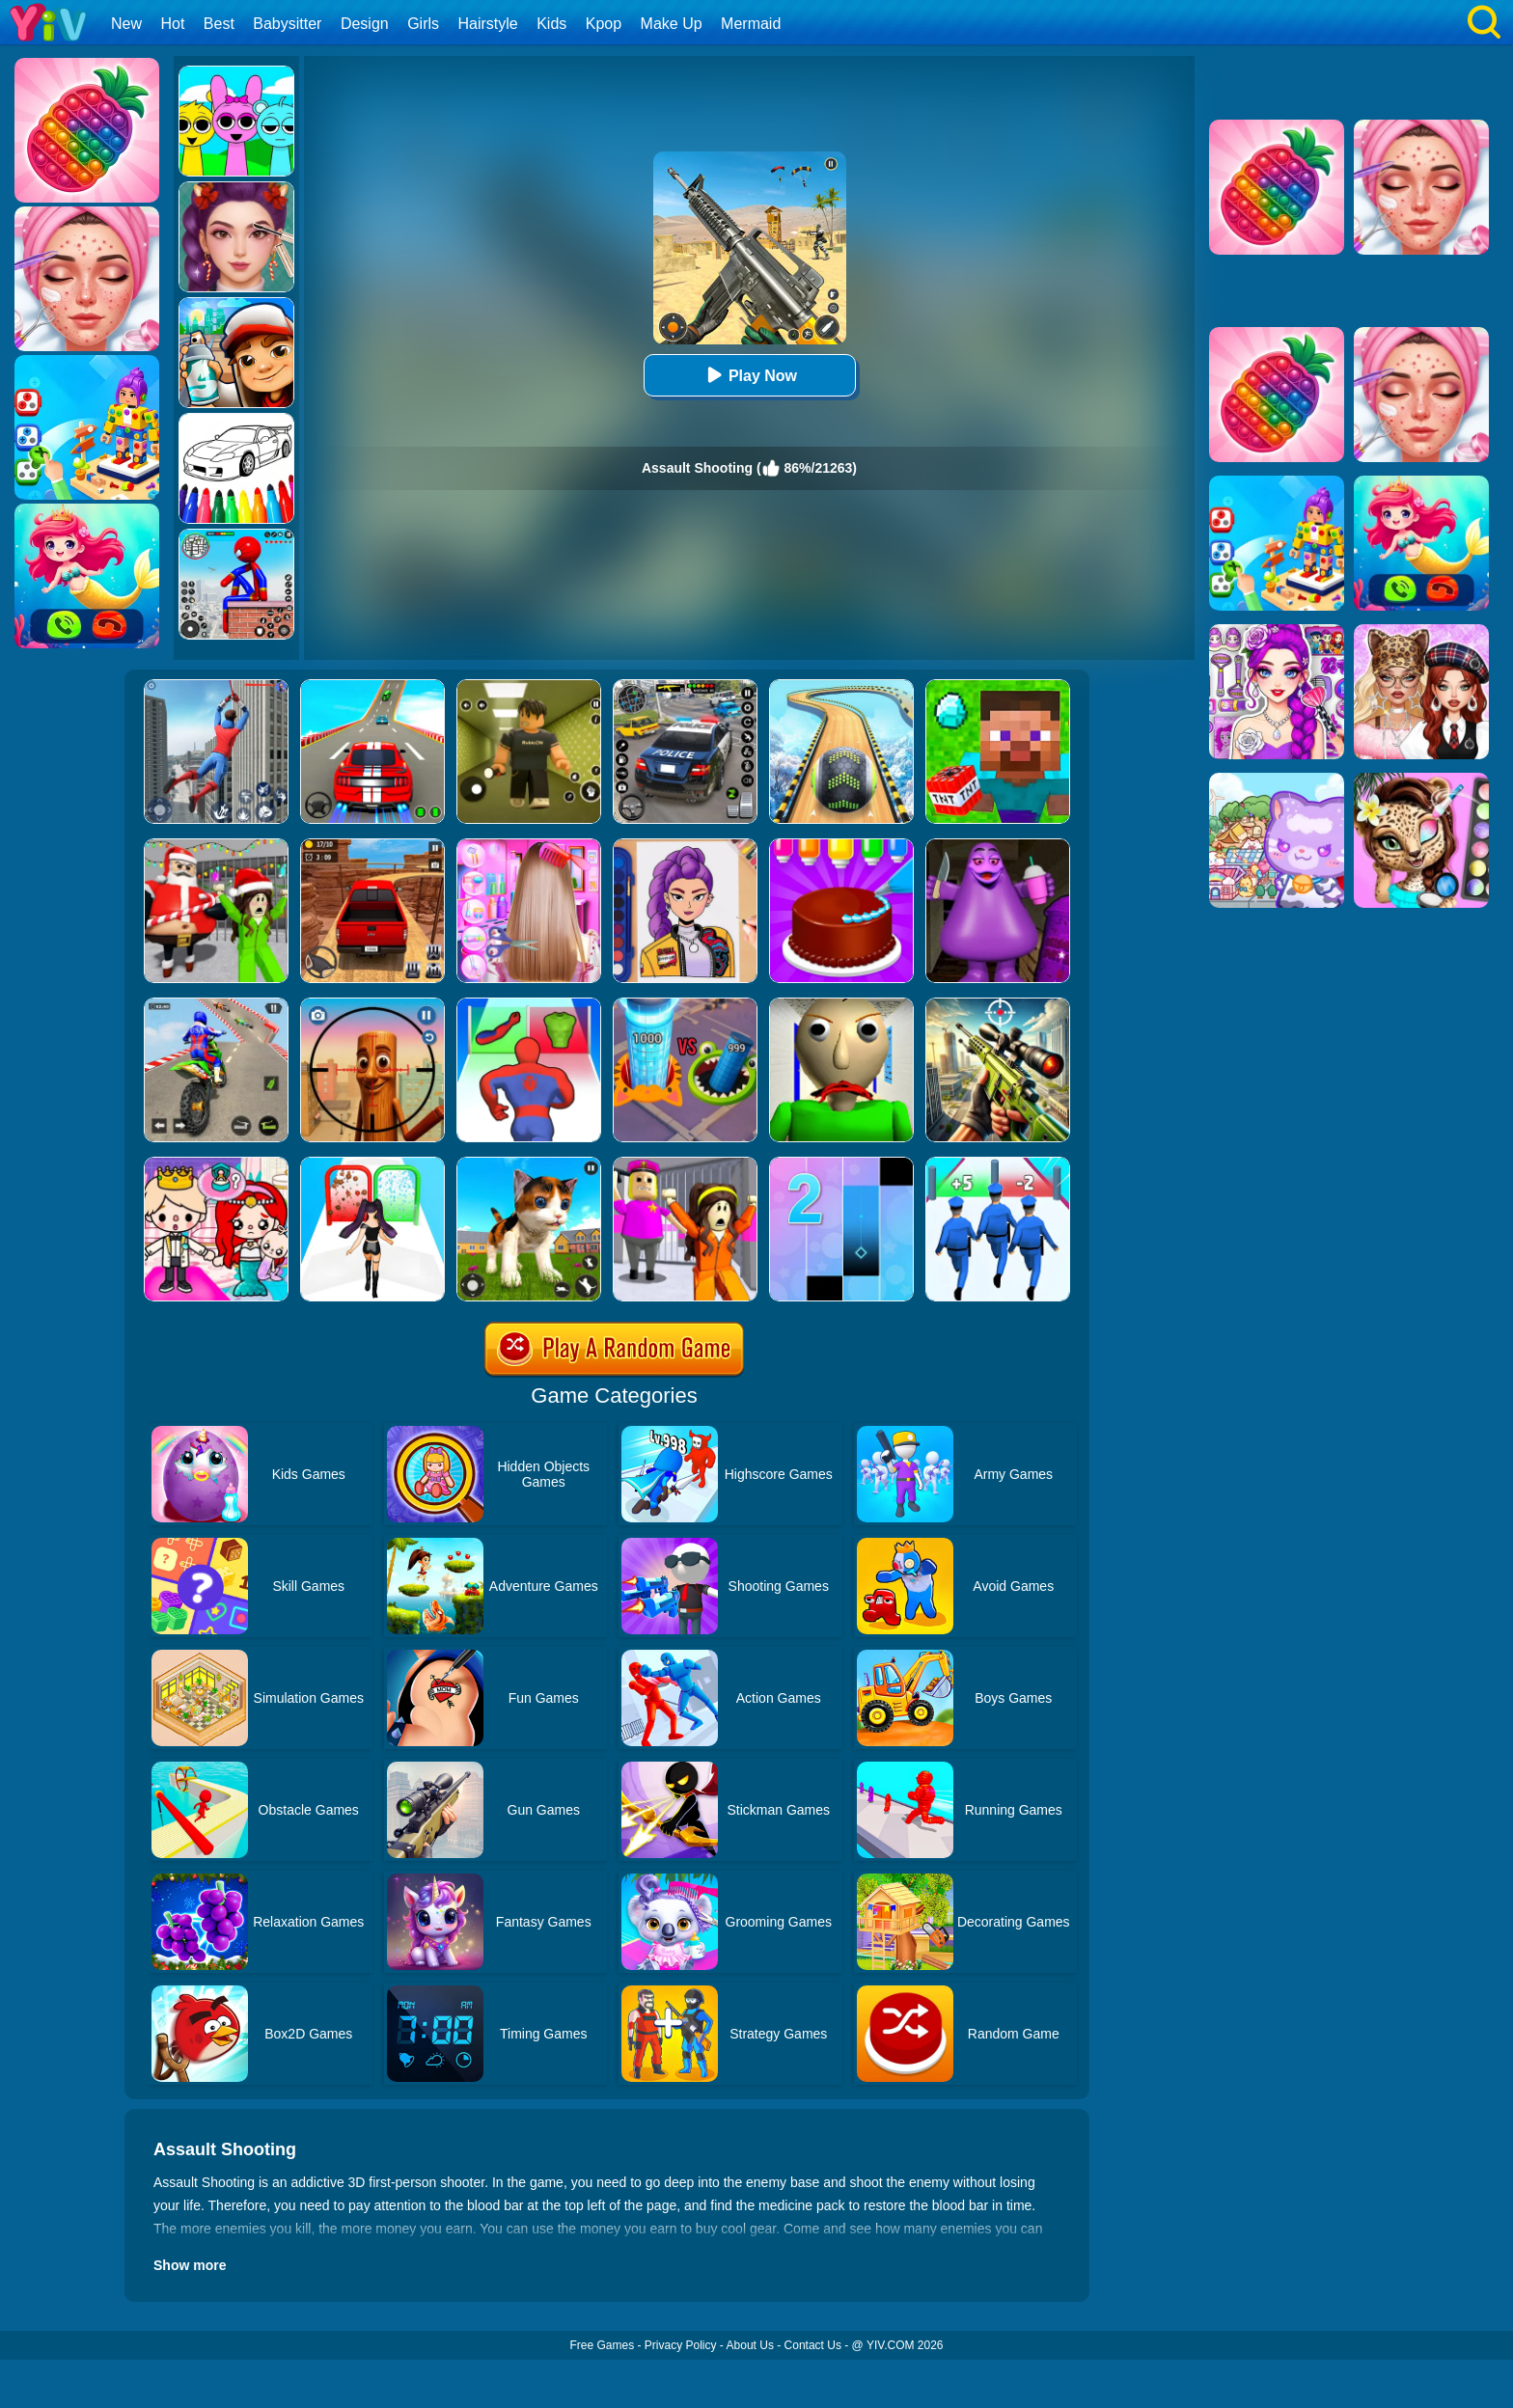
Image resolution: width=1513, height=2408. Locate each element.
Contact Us (812, 2345)
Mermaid (751, 23)
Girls (423, 23)
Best (219, 23)
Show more (189, 2265)
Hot (172, 23)
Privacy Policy (681, 2345)
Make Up (671, 23)
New (126, 23)
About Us (750, 2345)
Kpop (603, 23)
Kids (551, 23)
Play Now (749, 375)
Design (365, 23)
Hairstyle (488, 23)
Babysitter (287, 23)
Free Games (601, 2345)
